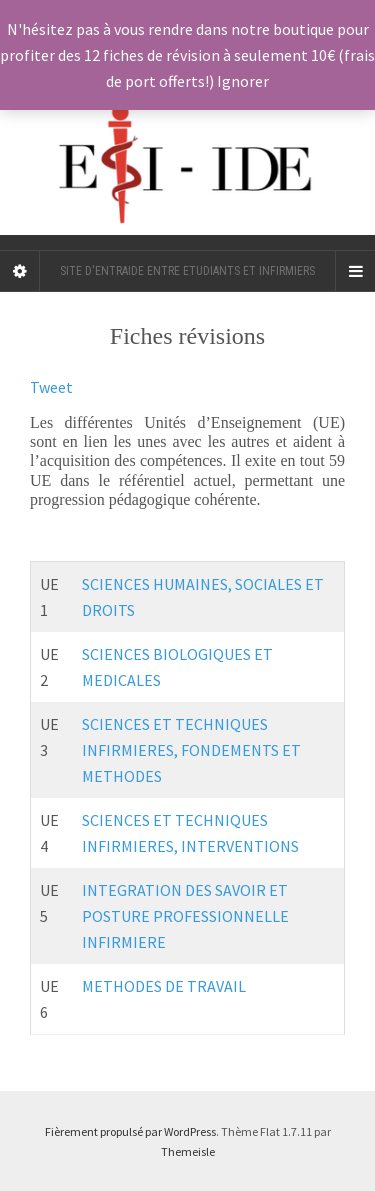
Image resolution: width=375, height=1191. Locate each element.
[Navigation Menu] (355, 271)
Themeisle (188, 1151)
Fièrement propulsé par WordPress (130, 1131)
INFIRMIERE (124, 942)
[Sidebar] (20, 271)
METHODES (122, 776)
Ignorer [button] (243, 81)
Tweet (51, 387)
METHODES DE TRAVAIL (165, 986)
